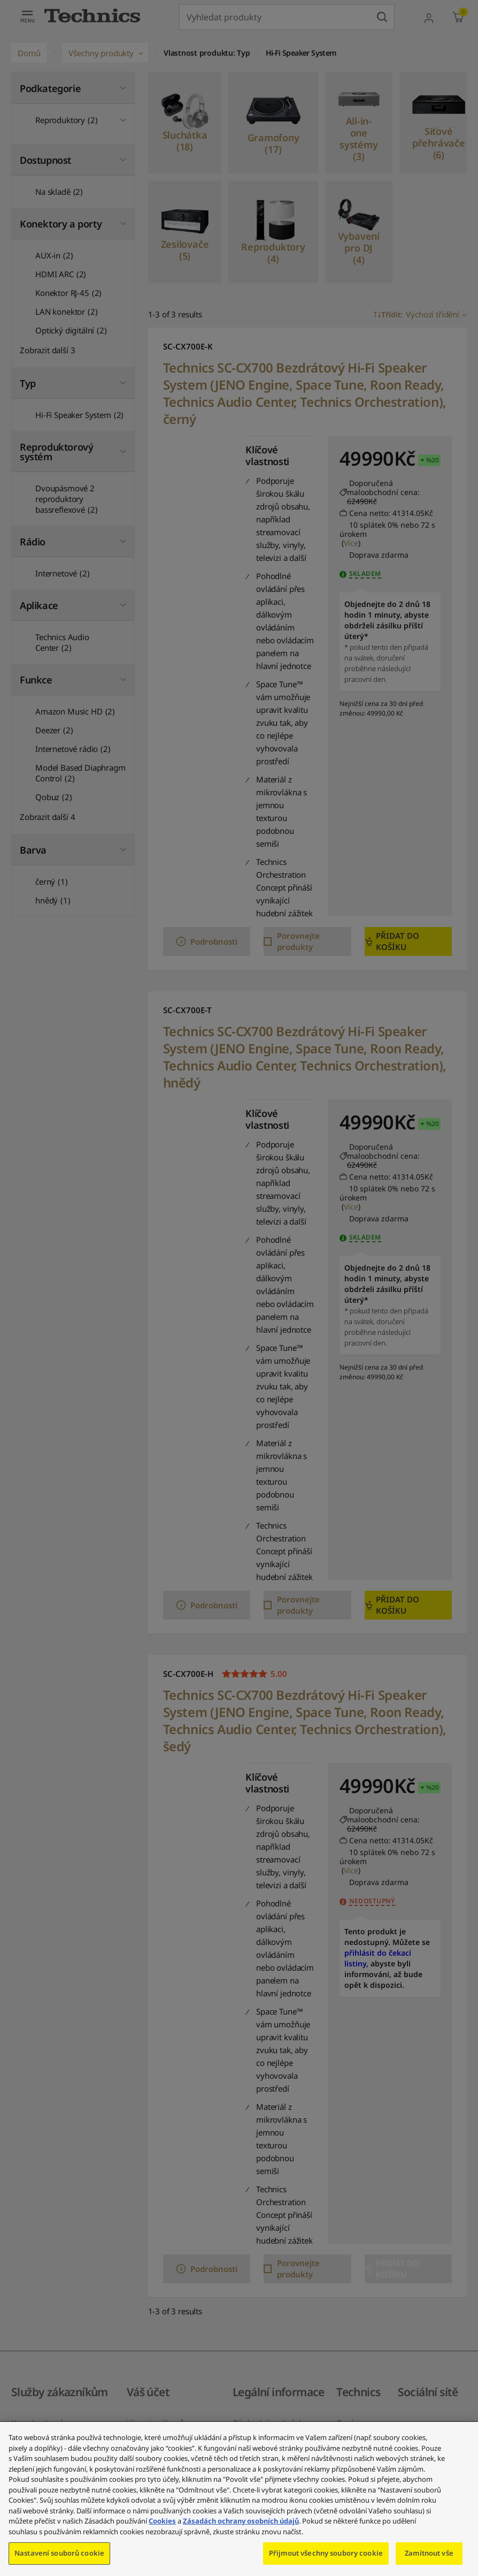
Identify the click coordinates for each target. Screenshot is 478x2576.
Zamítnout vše (429, 2553)
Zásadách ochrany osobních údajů (241, 2521)
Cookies (162, 2521)
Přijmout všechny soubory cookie (326, 2553)
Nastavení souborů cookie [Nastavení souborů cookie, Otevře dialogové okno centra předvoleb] (59, 2553)
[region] (239, 2499)
